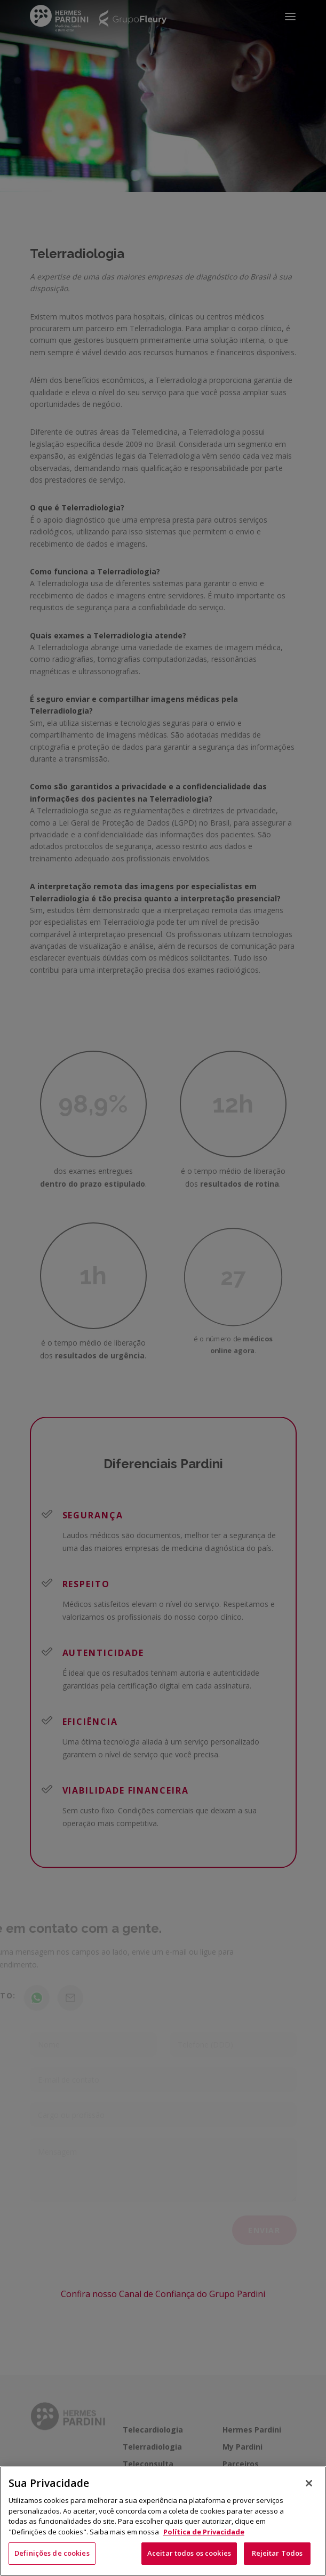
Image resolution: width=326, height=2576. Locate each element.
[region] (163, 2521)
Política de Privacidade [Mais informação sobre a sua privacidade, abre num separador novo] (203, 2532)
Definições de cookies (52, 2553)
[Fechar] (309, 2483)
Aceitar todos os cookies (189, 2553)
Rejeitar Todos (277, 2553)
